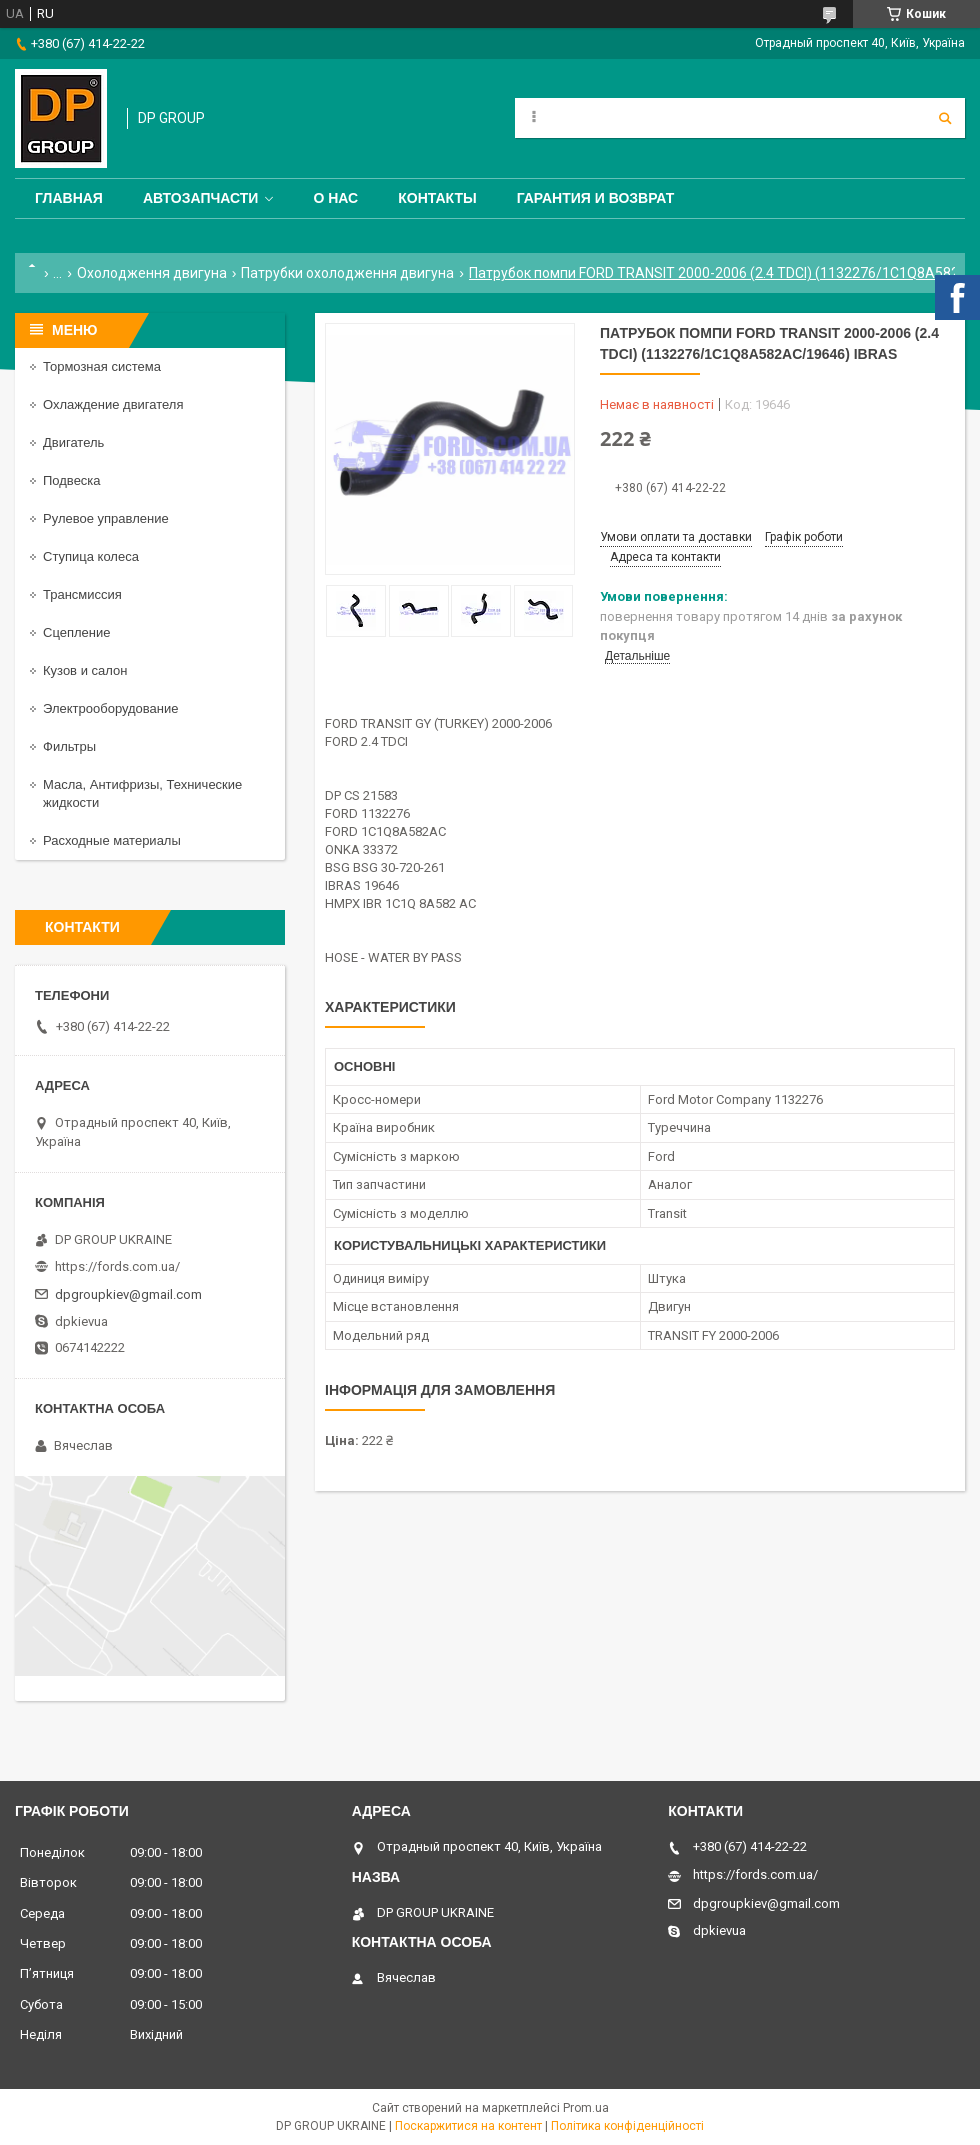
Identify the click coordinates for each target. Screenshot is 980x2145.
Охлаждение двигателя (113, 404)
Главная (69, 198)
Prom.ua (586, 2108)
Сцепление (76, 632)
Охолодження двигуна (152, 273)
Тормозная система (102, 366)
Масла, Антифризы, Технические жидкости (142, 793)
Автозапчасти (201, 198)
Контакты (437, 198)
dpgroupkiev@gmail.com (128, 1294)
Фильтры (69, 746)
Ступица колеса (91, 556)
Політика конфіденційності (627, 2126)
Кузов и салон (85, 670)
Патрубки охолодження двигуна (347, 273)
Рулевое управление (106, 518)
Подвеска (72, 480)
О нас (335, 198)
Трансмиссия (82, 594)
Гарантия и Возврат (596, 198)
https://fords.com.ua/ (117, 1266)
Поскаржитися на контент (468, 2126)
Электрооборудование (111, 708)
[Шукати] (945, 118)
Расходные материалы (112, 840)
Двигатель (73, 442)
